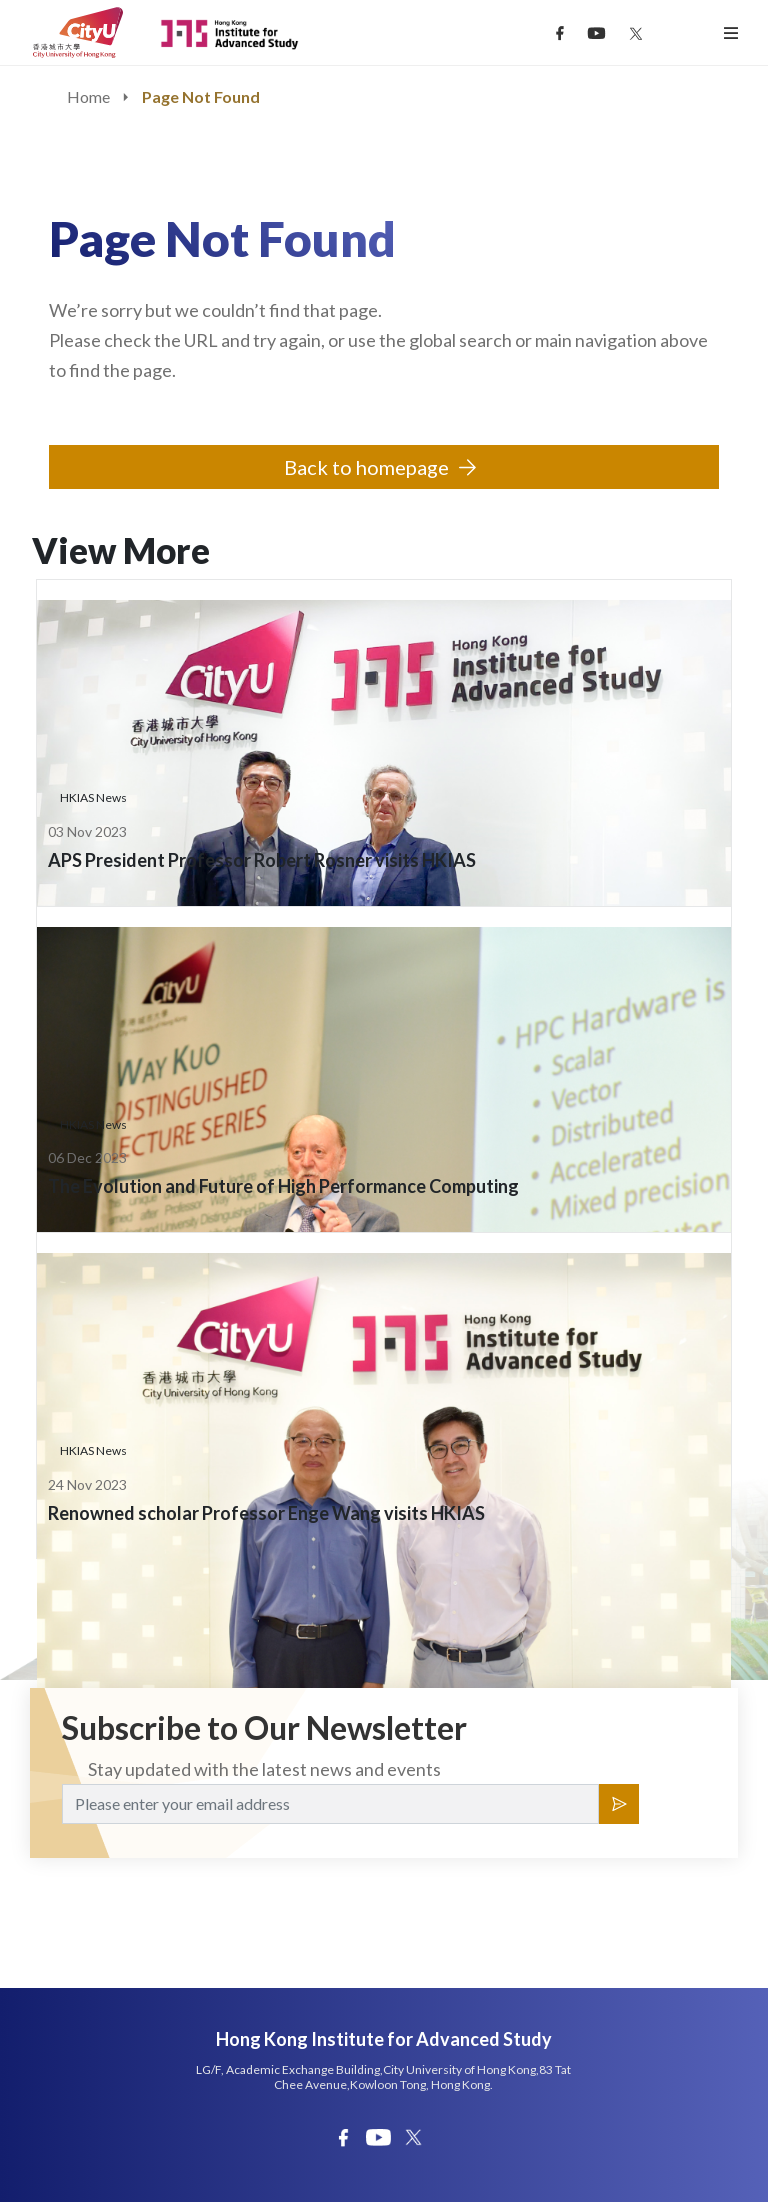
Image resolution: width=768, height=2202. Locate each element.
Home (88, 96)
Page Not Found (201, 96)
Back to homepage (366, 467)
